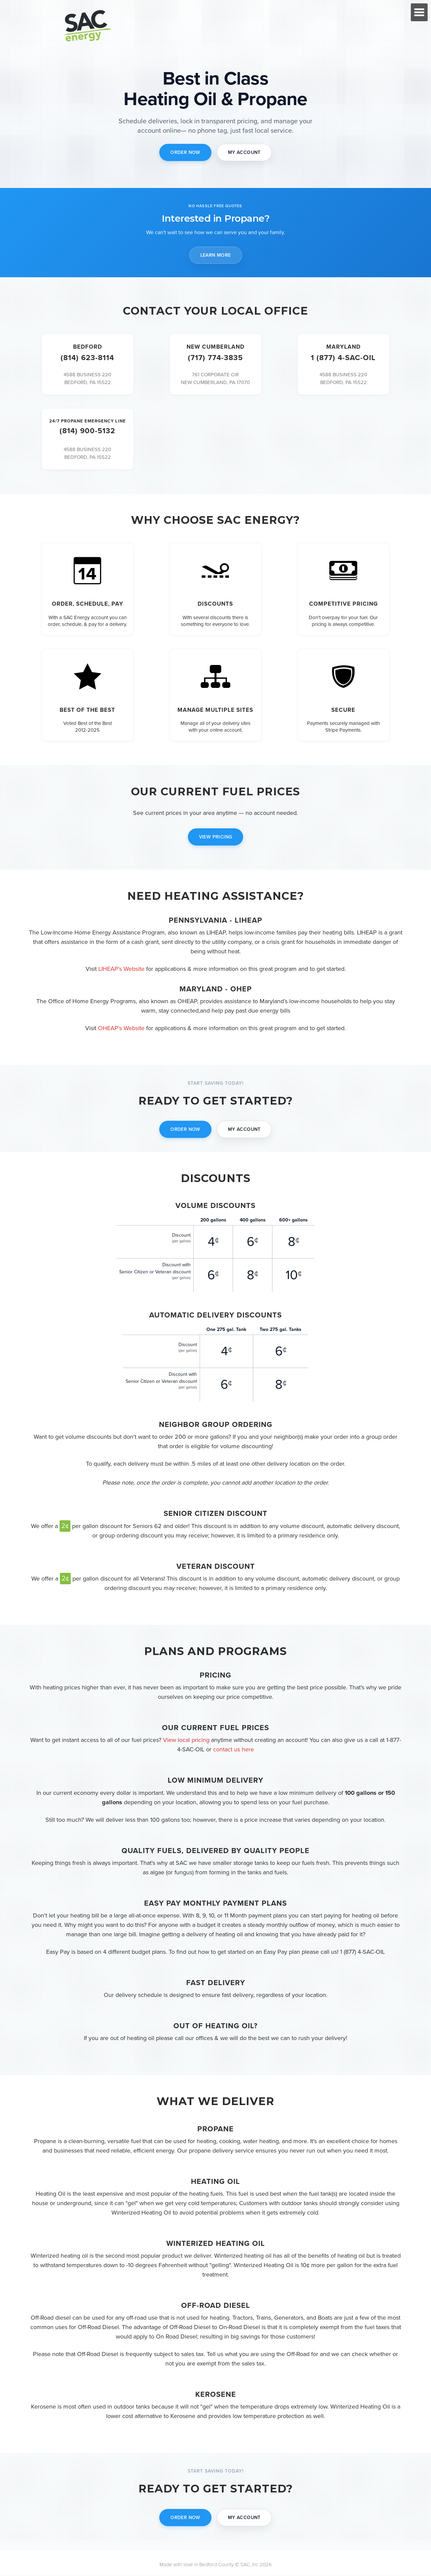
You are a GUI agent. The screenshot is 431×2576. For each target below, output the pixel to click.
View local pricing (186, 1740)
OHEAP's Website (121, 1028)
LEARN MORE (215, 255)
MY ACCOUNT (244, 152)
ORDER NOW (185, 152)
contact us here (233, 1750)
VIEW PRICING (215, 837)
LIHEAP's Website (121, 969)
